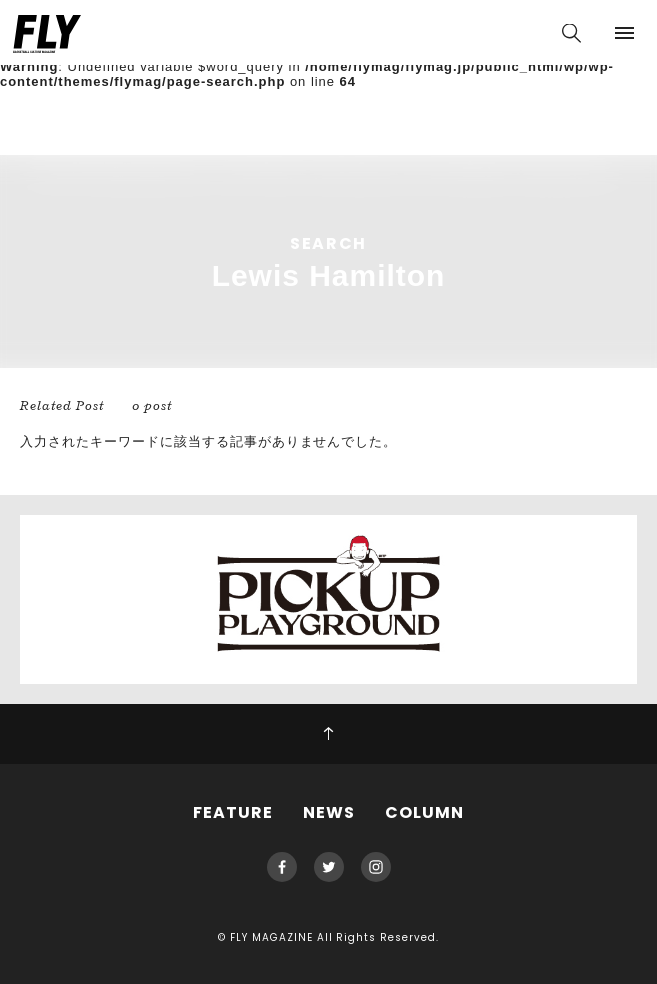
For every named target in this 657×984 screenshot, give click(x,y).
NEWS (329, 812)
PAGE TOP (328, 734)
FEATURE (233, 812)
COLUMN (424, 812)
